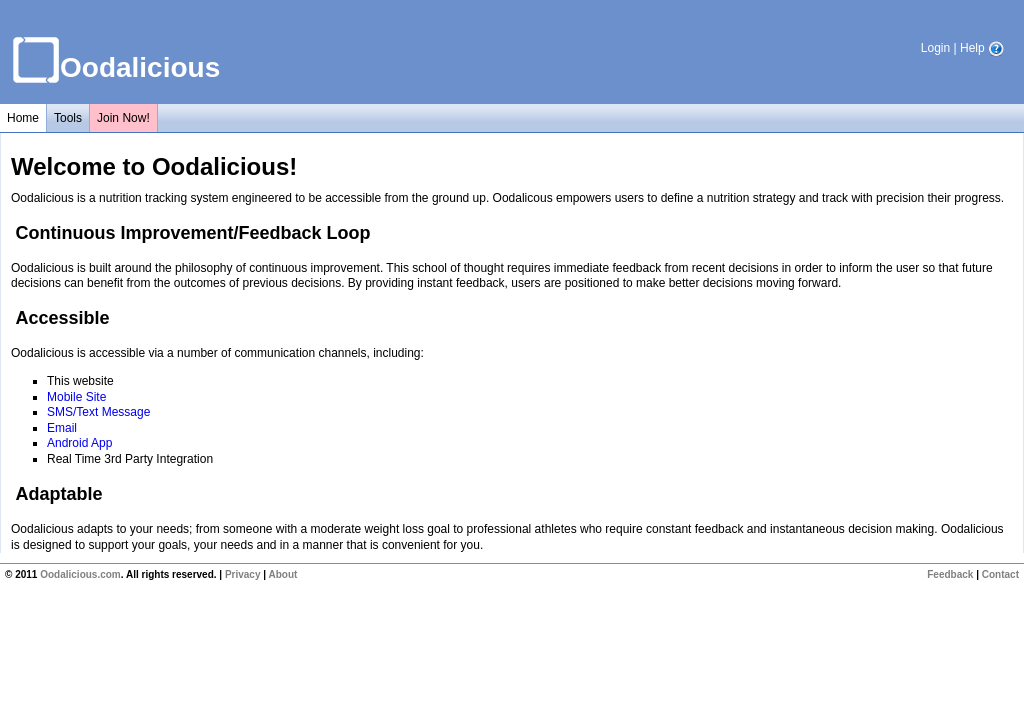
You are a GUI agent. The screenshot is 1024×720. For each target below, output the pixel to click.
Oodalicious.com (80, 574)
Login (935, 48)
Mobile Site (76, 397)
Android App (79, 443)
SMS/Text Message (98, 412)
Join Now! (123, 118)
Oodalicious (140, 67)
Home (23, 118)
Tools (68, 118)
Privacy (243, 574)
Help (982, 48)
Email (62, 428)
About (282, 574)
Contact (1000, 574)
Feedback (950, 574)
